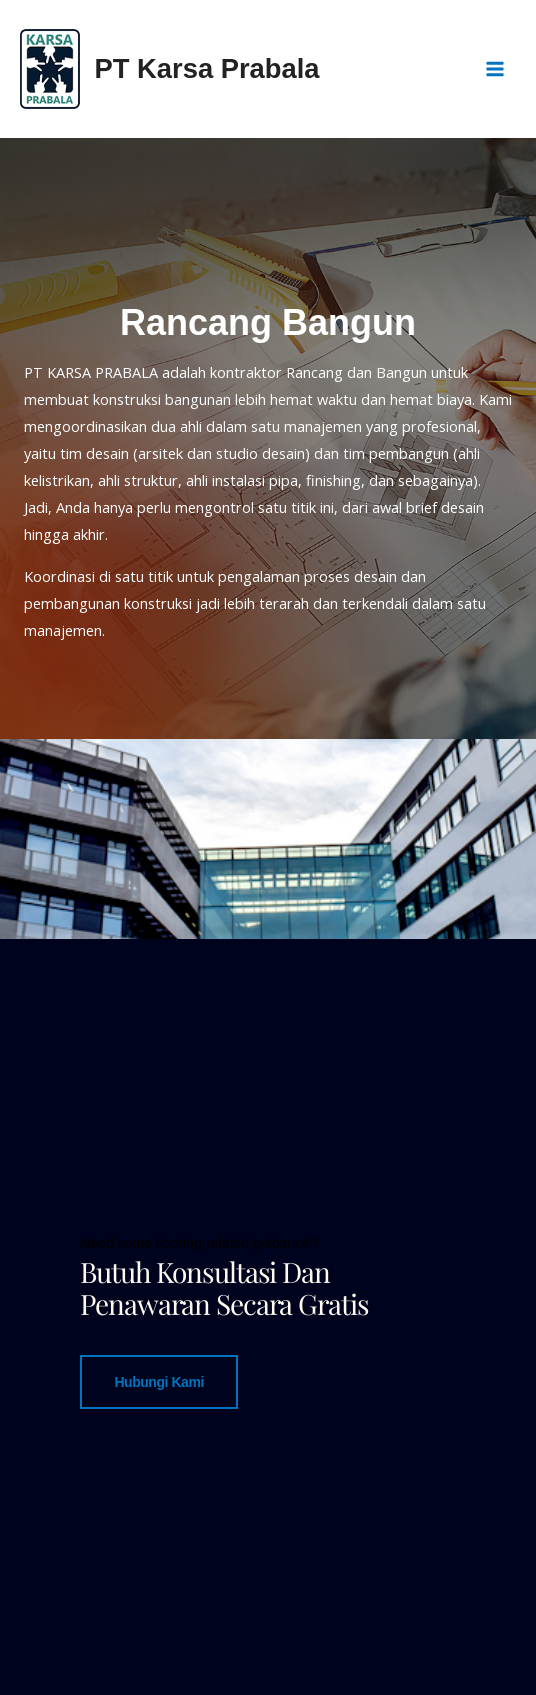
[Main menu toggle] (495, 69)
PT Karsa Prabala (207, 68)
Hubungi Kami (158, 1381)
